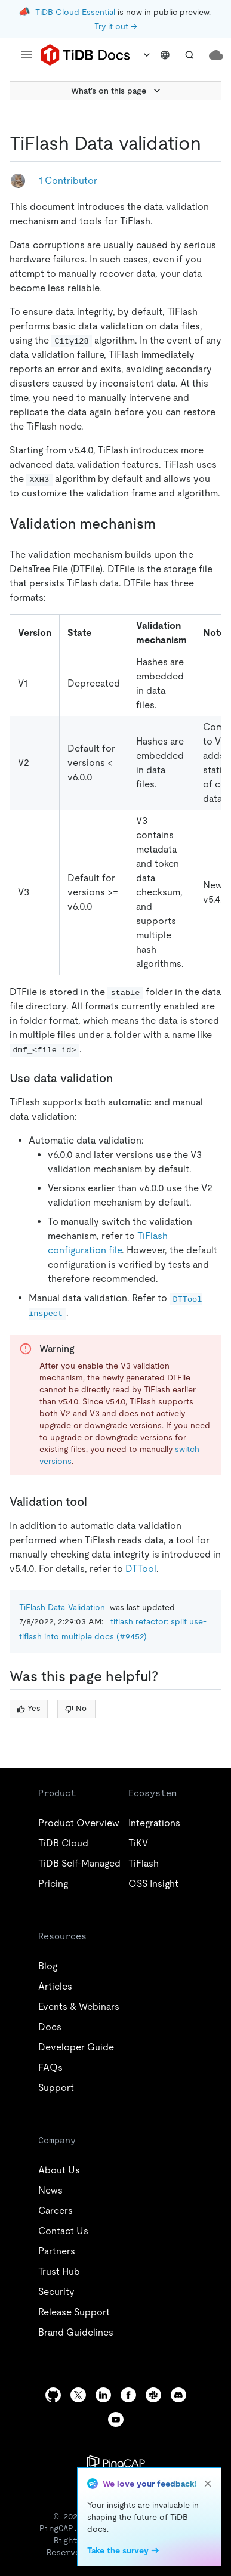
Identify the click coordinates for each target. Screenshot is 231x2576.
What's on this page (117, 91)
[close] (207, 2483)
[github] (53, 2395)
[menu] (26, 55)
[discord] (178, 2395)
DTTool (140, 1568)
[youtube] (115, 2419)
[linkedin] (103, 2395)
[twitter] (78, 2395)
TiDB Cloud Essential (75, 12)
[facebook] (128, 2395)
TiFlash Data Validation (62, 1607)
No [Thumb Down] (76, 1708)
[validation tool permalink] (97, 1502)
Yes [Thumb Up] (28, 1708)
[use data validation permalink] (122, 1078)
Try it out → (115, 26)
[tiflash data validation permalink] (211, 143)
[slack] (153, 2395)
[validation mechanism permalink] (165, 524)
